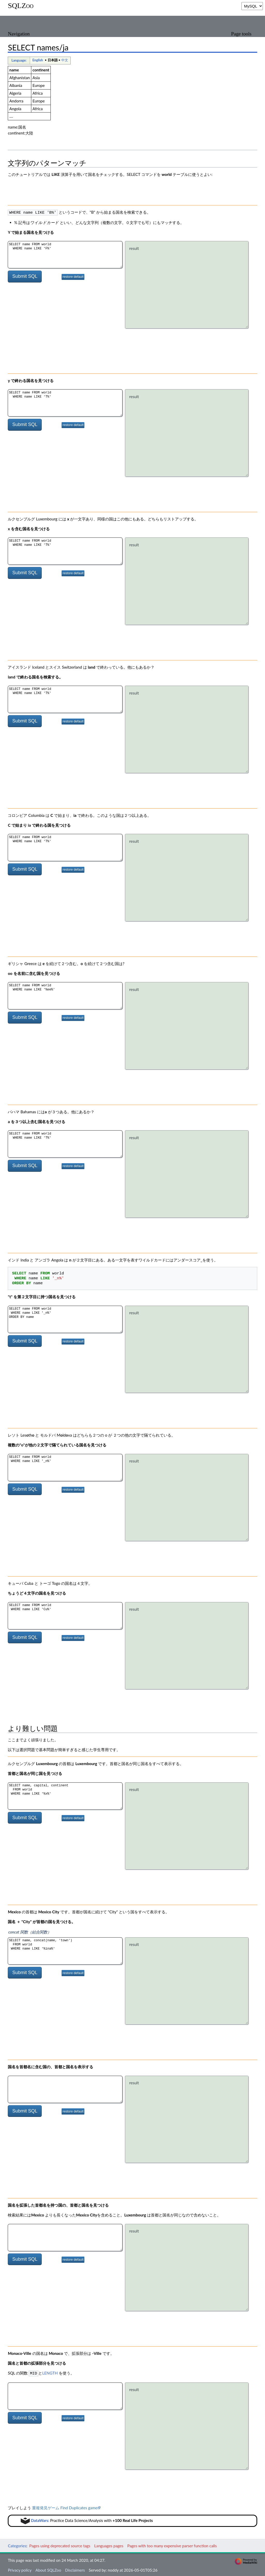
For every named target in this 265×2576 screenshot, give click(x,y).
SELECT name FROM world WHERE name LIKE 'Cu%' (65, 1615)
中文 (64, 60)
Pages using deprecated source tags (59, 2544)
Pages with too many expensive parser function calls (172, 2544)
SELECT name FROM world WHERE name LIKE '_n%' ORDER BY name (65, 1318)
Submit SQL (24, 275)
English (37, 60)
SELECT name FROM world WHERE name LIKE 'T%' (65, 402)
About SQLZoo (48, 2569)
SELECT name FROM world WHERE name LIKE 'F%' (65, 254)
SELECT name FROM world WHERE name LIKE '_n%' (65, 1467)
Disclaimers (75, 2569)
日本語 (53, 60)
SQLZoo (20, 5)
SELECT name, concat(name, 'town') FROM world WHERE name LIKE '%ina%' (65, 1950)
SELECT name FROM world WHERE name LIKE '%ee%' (65, 995)
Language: (18, 60)
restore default (73, 276)
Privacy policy (19, 2569)
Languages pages (108, 2544)
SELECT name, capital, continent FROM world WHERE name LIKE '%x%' (65, 1795)
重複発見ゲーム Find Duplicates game (64, 2506)
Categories (17, 2544)
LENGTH (50, 2372)
